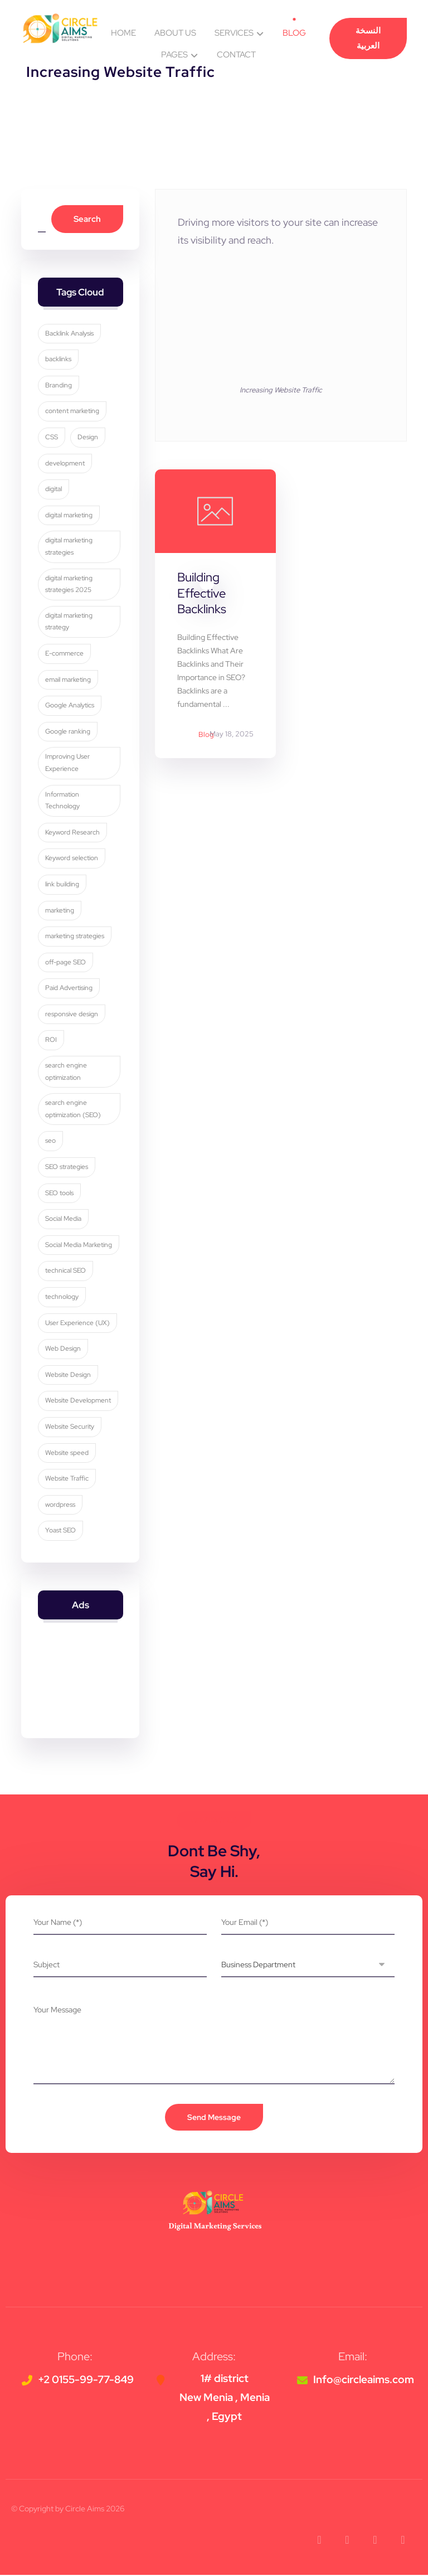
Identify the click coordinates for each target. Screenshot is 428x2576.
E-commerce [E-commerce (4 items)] (64, 653)
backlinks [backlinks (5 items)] (58, 360)
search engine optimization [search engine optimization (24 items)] (66, 1072)
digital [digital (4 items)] (53, 490)
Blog (206, 734)
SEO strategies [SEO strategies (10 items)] (66, 1167)
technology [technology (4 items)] (62, 1297)
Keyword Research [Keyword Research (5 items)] (72, 832)
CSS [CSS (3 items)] (51, 437)
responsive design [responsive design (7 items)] (71, 1014)
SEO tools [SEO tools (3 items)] (59, 1193)
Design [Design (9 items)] (87, 437)
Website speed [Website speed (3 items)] (67, 1453)
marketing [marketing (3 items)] (59, 910)
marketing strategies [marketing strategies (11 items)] (74, 937)
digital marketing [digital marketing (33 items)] (69, 515)
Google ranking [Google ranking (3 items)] (67, 731)
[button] (319, 2541)
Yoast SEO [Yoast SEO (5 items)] (60, 1531)
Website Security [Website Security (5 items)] (69, 1427)
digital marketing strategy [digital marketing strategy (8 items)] (69, 622)
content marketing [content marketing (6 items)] (72, 411)
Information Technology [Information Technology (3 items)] (62, 801)
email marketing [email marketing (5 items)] (68, 680)
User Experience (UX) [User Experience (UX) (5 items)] (77, 1323)
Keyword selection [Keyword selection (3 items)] (71, 859)
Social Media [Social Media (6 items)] (63, 1219)
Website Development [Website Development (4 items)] (78, 1401)
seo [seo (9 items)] (50, 1141)
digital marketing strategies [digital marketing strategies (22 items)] (69, 547)
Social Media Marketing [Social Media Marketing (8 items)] (78, 1245)
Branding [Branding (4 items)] (58, 385)
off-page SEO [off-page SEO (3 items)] (65, 962)
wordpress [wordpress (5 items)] (60, 1505)
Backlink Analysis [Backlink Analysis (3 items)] (69, 333)
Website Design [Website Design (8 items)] (68, 1375)
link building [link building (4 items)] (62, 884)
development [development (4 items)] (65, 463)
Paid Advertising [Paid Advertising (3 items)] (69, 988)
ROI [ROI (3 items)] (51, 1040)
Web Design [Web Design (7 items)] (63, 1349)
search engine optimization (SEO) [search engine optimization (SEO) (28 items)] (73, 1109)
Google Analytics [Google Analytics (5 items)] (69, 706)
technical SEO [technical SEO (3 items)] (65, 1271)
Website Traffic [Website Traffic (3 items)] (67, 1479)
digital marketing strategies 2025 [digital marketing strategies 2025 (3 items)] (69, 584)
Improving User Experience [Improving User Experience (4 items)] (67, 763)
